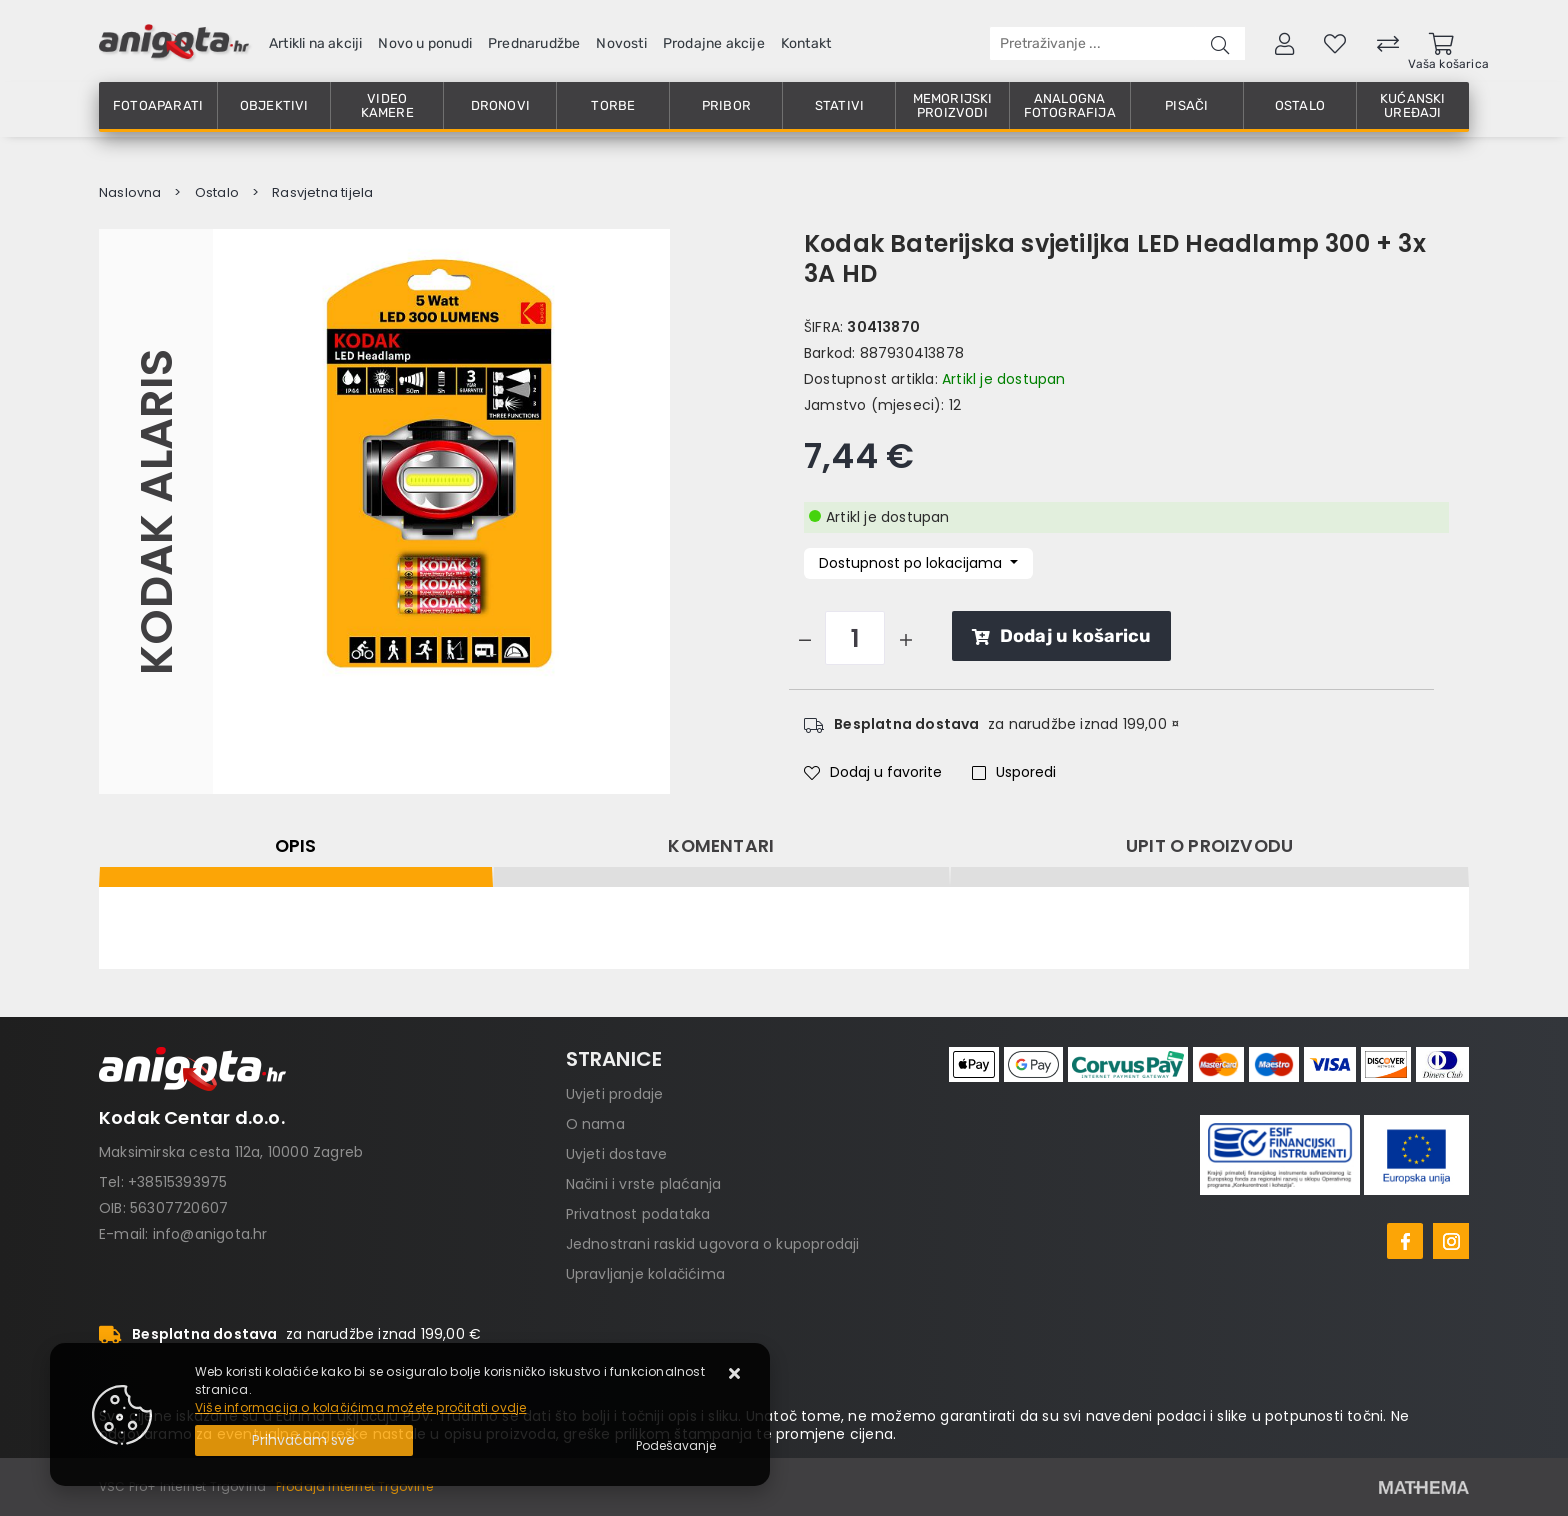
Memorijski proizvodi (953, 105)
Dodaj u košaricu (1061, 636)
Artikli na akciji (315, 43)
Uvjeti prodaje (615, 1094)
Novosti (621, 43)
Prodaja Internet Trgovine (354, 1486)
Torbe (613, 105)
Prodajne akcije (714, 43)
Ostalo (1300, 105)
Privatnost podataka (638, 1214)
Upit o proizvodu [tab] (1209, 846)
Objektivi (274, 105)
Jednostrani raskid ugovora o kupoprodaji (713, 1244)
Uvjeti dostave (617, 1154)
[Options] (676, 1446)
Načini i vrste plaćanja (644, 1184)
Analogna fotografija (1070, 105)
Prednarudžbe (534, 43)
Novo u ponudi (425, 43)
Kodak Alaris (155, 511)
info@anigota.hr (210, 1234)
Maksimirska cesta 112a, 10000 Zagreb (231, 1152)
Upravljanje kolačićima (645, 1274)
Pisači (1186, 105)
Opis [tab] (296, 846)
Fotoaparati (158, 105)
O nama (595, 1124)
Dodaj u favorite (873, 772)
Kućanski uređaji (1413, 105)
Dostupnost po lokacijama (912, 563)
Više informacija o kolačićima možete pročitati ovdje (360, 1407)
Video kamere (387, 105)
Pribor (726, 105)
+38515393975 (177, 1182)
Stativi (839, 105)
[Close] (304, 1440)
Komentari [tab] (721, 846)
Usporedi (1014, 772)
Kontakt (806, 43)
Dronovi (500, 105)
